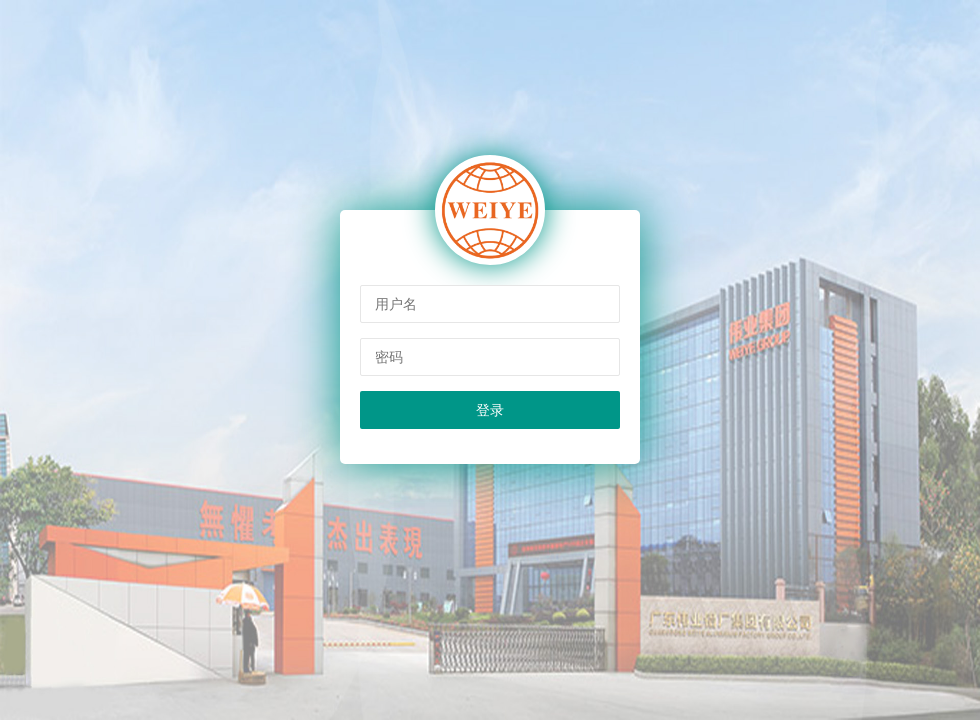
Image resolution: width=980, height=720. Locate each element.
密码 (389, 357)
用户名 (396, 304)
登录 (490, 410)
